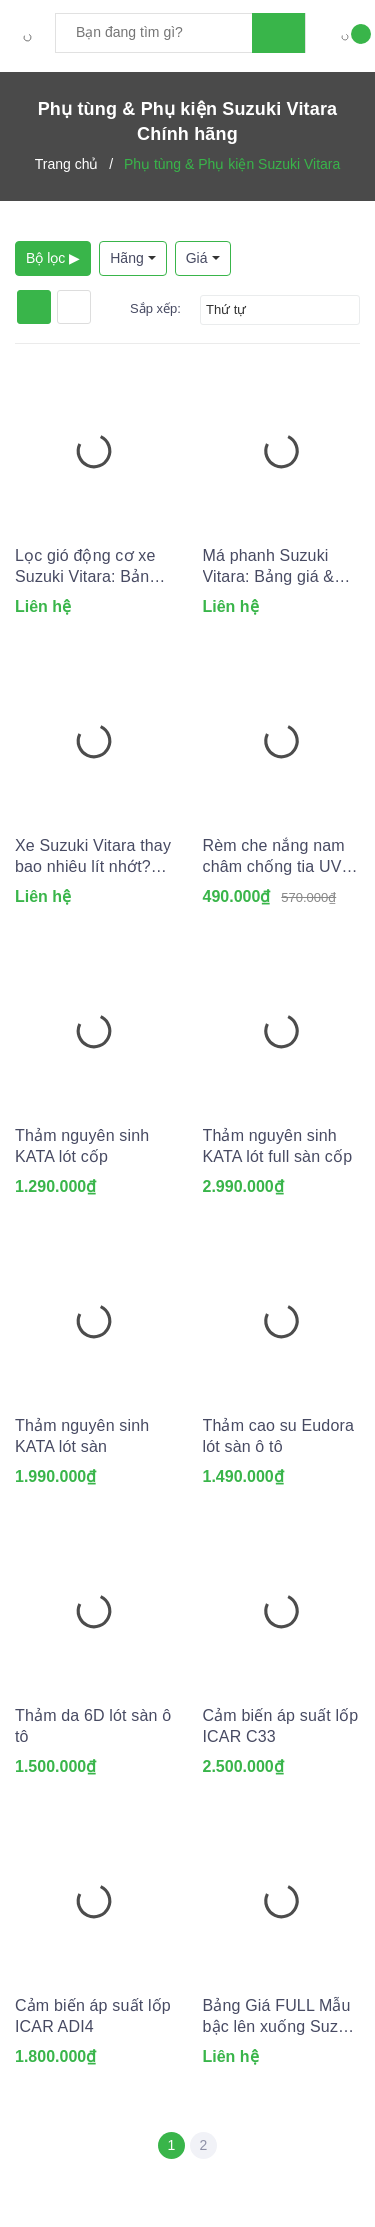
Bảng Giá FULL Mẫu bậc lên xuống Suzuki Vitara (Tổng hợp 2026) (281, 2017)
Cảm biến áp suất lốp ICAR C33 (281, 1726)
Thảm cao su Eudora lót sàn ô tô (279, 1436)
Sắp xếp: (155, 308)
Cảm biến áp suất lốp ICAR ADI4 (93, 2016)
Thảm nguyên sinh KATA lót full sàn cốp (278, 1146)
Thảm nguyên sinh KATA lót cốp (82, 1146)
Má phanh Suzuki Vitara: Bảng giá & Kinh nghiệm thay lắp (279, 567)
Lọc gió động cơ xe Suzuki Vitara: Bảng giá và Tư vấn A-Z (86, 567)
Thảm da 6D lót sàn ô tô (93, 1726)
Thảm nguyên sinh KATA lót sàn (82, 1436)
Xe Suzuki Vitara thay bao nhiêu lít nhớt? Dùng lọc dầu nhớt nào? (93, 857)
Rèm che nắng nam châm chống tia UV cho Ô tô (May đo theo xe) (274, 857)
